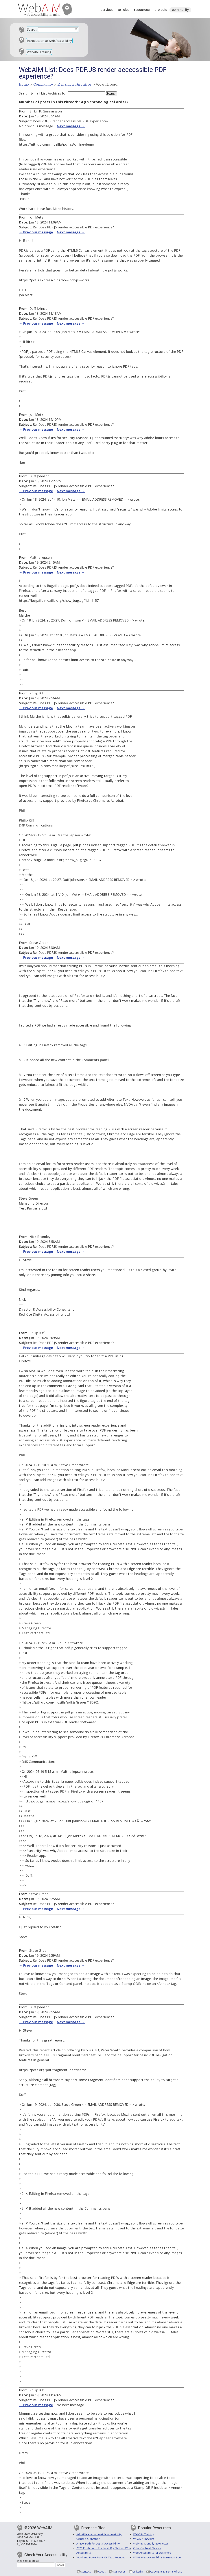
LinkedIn (138, 2571)
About (102, 2571)
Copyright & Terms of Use (166, 2571)
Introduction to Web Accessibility (49, 41)
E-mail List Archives (75, 84)
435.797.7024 (28, 2544)
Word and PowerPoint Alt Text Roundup (101, 2557)
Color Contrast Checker (147, 2548)
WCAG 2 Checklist (143, 2539)
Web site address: (28, 2560)
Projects (160, 10)
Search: (32, 29)
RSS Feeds (119, 2571)
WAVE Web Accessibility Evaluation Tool (157, 2557)
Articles (123, 10)
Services (107, 10)
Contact (86, 2571)
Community (180, 10)
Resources (142, 10)
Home (24, 84)
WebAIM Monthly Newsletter (150, 2543)
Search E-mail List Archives (40, 93)
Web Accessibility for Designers (152, 2552)
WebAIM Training (39, 52)
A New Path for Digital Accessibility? (98, 2543)
